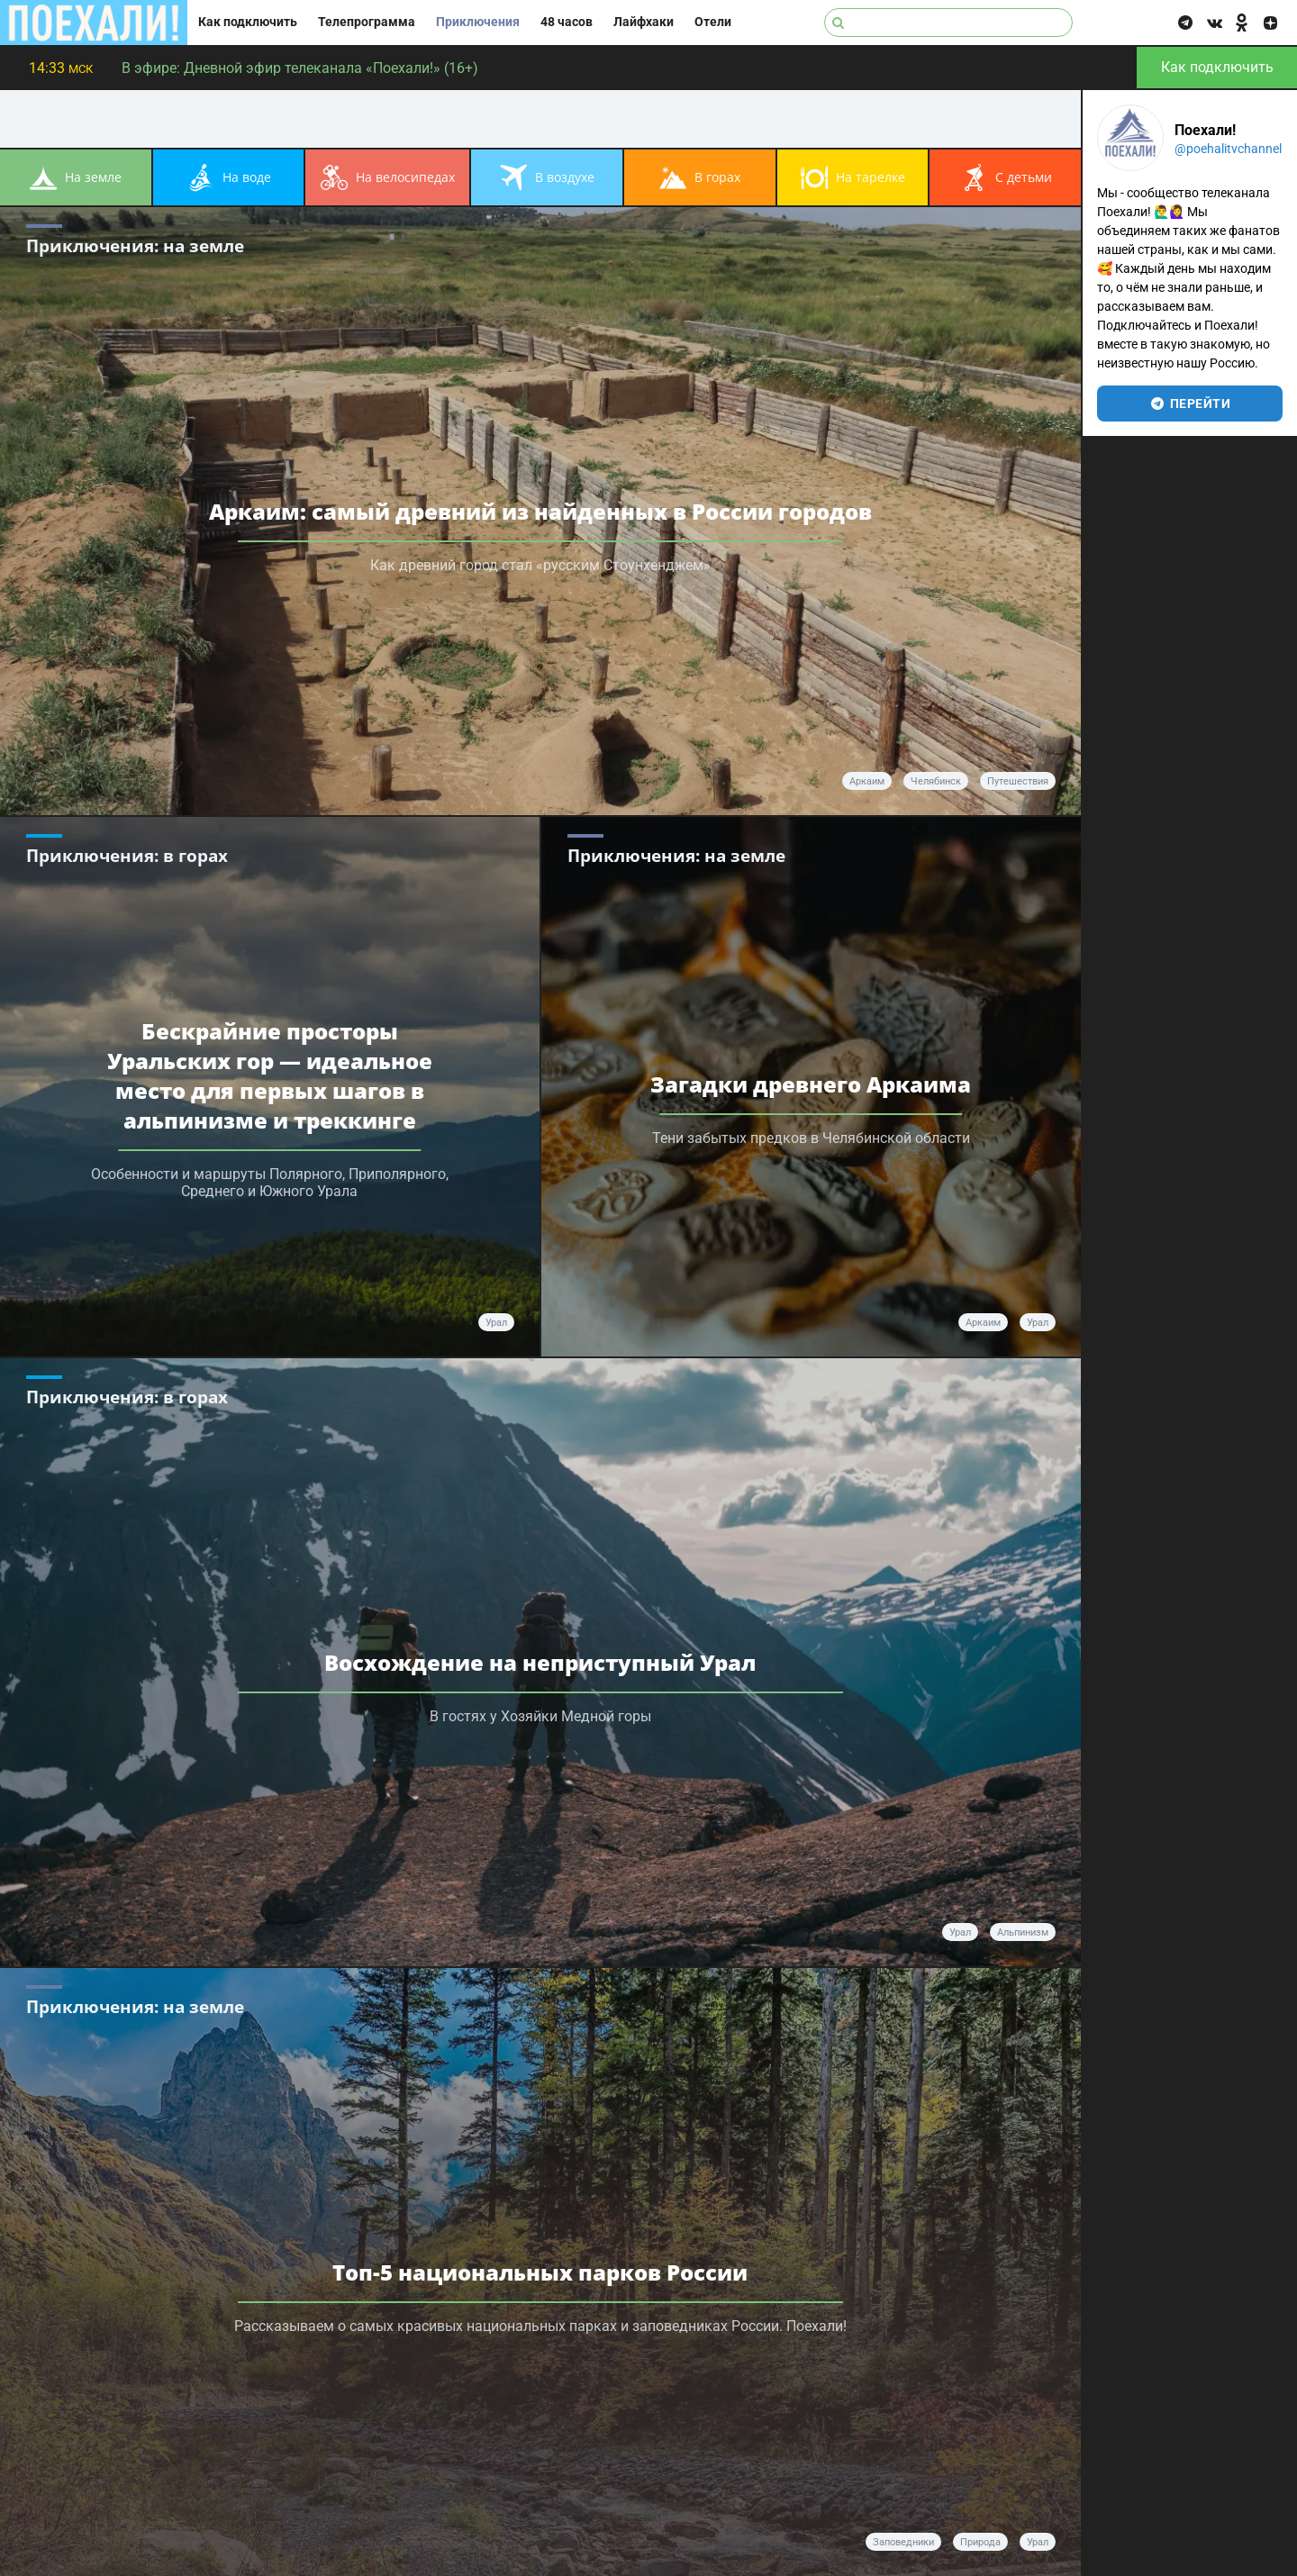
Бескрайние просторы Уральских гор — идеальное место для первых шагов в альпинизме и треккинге (269, 1075)
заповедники (903, 2542)
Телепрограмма (366, 22)
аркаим (866, 781)
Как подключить (247, 22)
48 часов (566, 22)
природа (980, 2542)
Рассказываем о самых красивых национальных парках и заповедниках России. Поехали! (540, 2326)
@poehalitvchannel (1228, 148)
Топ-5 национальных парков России (540, 2272)
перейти (1190, 403)
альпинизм (1022, 1932)
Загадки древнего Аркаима (810, 1084)
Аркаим (983, 1323)
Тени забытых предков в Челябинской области (811, 1138)
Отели (712, 22)
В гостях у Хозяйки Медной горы (540, 1716)
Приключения (478, 22)
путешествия (1017, 781)
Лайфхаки (643, 22)
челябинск (936, 781)
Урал (496, 1323)
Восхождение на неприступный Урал (540, 1662)
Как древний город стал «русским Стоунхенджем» (540, 565)
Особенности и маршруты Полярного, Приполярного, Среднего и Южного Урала (270, 1183)
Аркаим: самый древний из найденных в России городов (540, 511)
